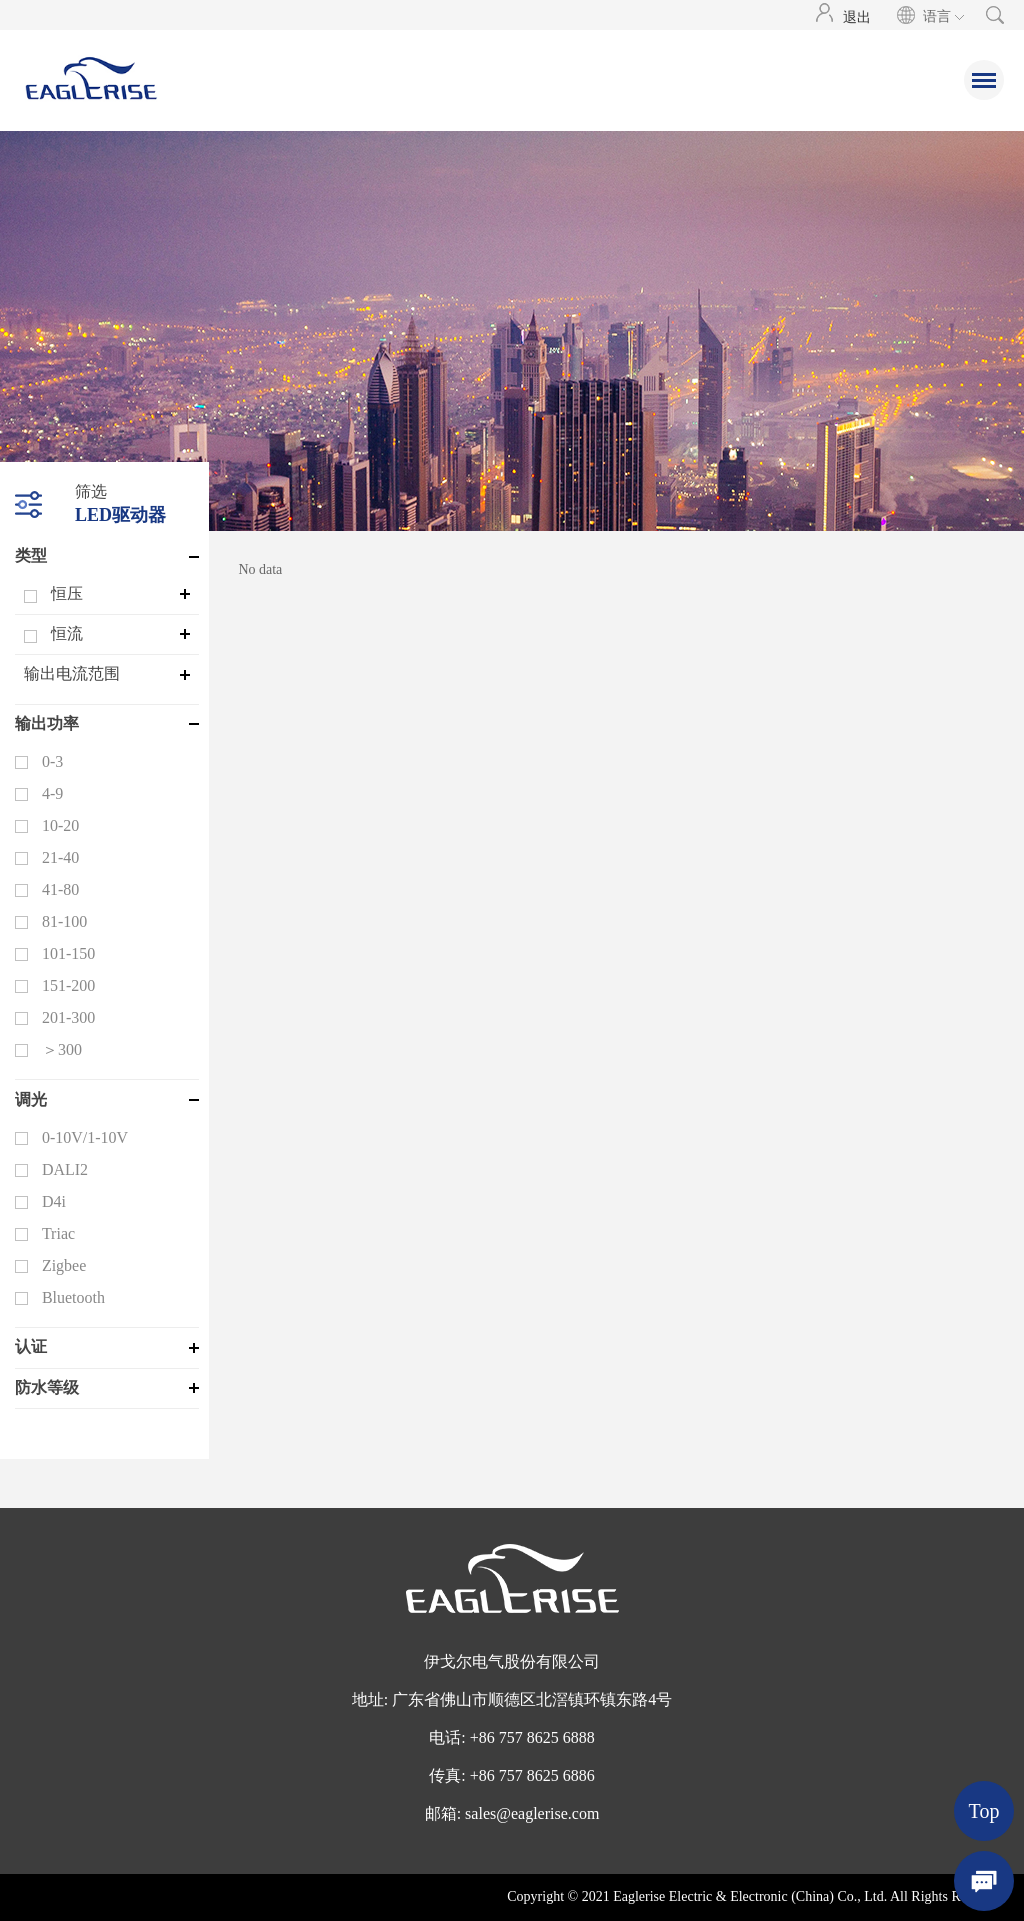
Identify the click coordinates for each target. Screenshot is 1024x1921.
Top (984, 1811)
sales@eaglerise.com (532, 1813)
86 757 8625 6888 (537, 1737)
